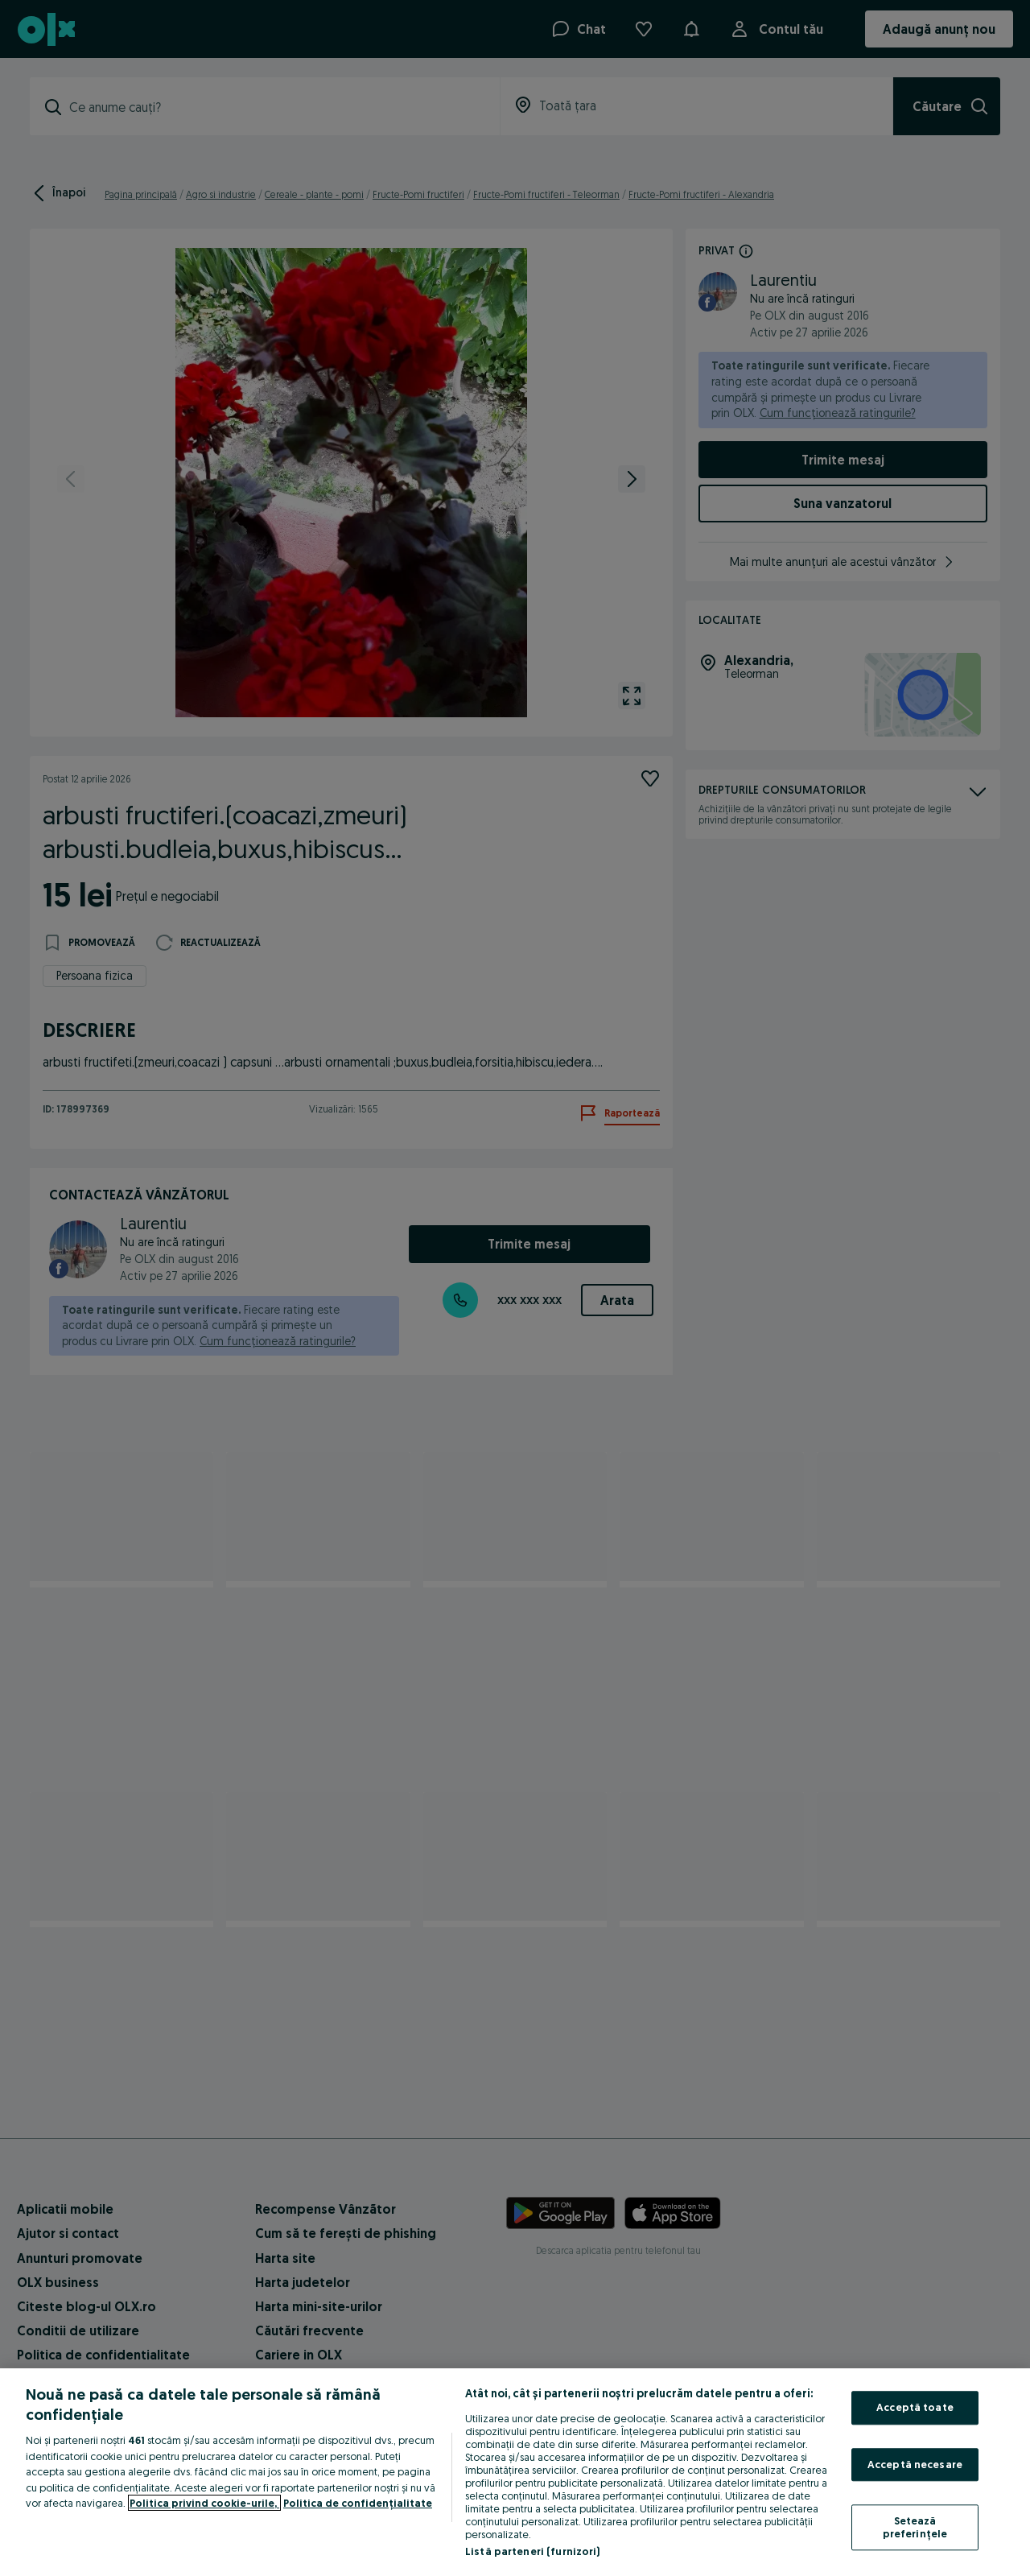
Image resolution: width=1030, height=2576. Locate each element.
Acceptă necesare (914, 2464)
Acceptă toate (915, 2407)
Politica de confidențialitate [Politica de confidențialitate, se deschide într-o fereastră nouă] (357, 2502)
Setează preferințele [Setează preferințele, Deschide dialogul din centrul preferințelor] (915, 2528)
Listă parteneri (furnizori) (532, 2551)
